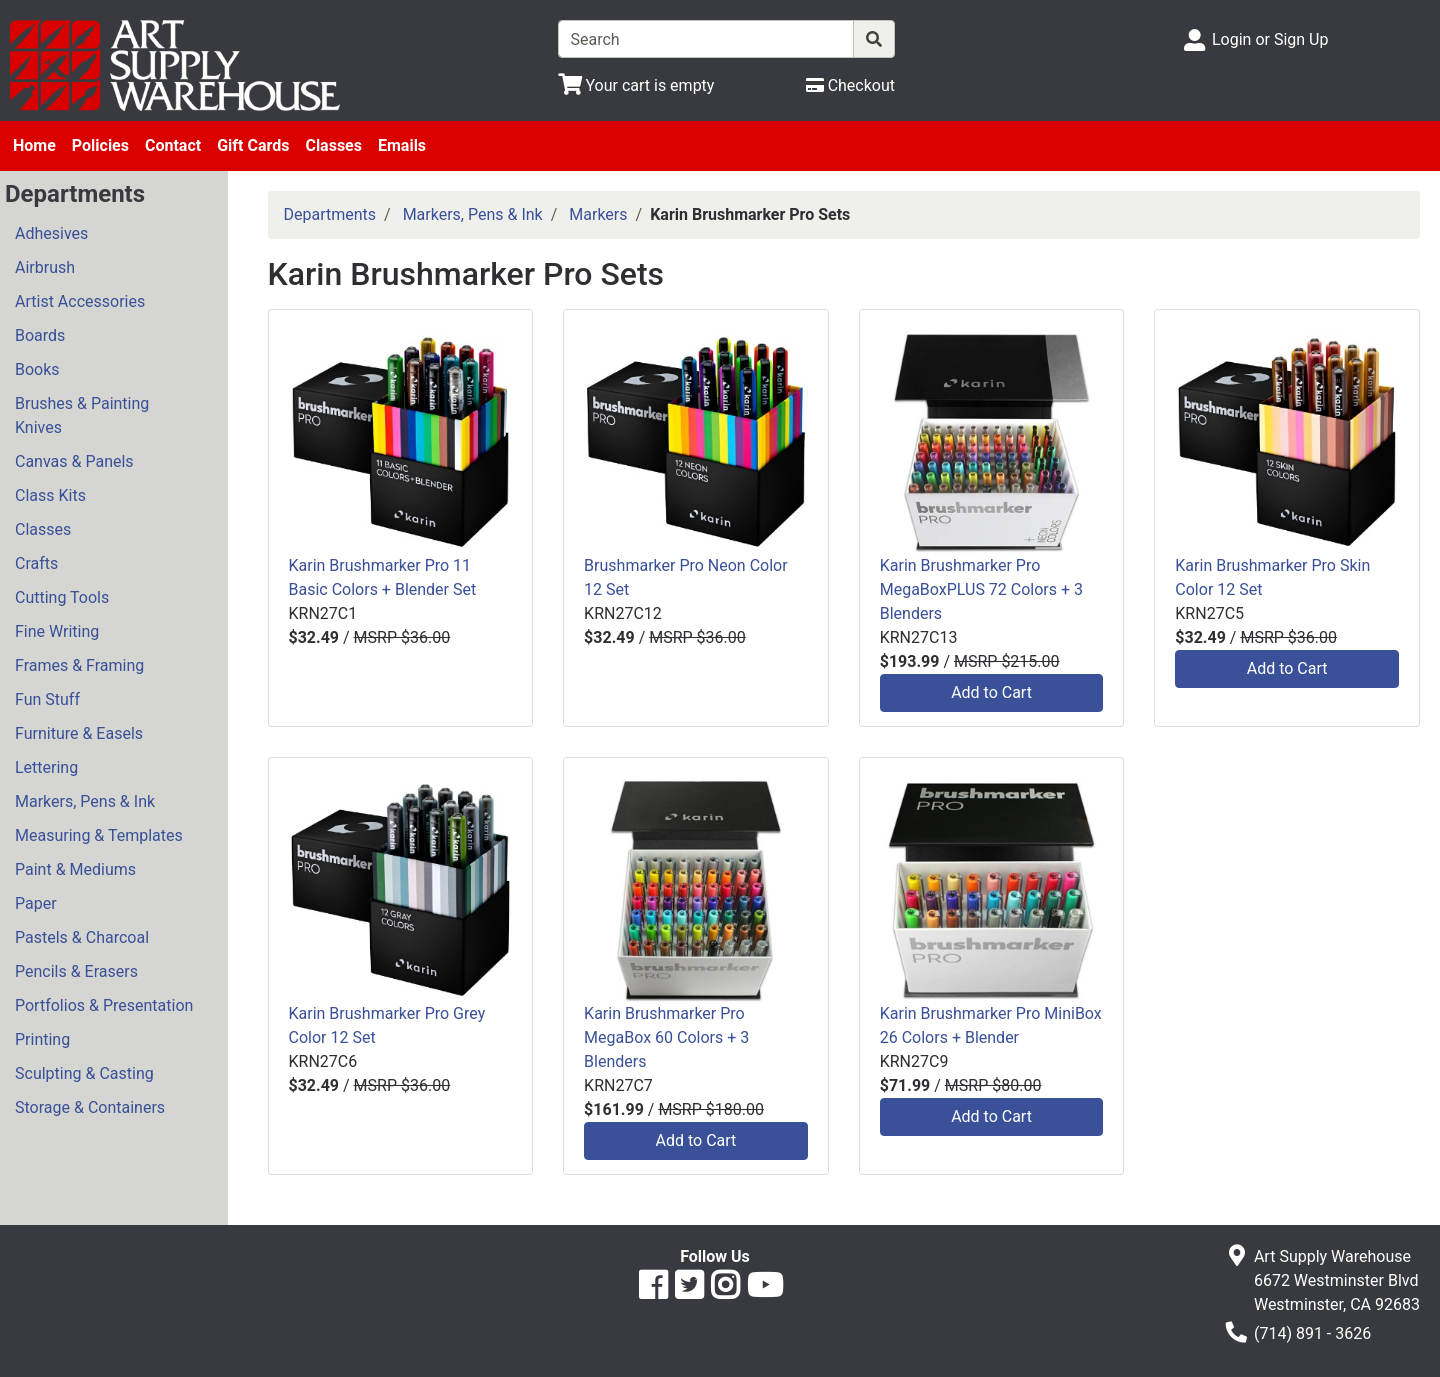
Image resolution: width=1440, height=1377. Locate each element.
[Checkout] (850, 85)
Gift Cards (253, 145)
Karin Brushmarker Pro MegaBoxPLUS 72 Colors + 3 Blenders (981, 589)
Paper (36, 903)
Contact (173, 145)
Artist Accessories (80, 301)
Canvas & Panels (74, 461)
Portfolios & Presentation (104, 1005)
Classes (333, 145)
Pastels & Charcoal (82, 937)
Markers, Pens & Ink (85, 801)
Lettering (46, 767)
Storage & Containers (90, 1107)
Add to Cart (991, 692)
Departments (330, 214)
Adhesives (51, 233)
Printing (42, 1039)
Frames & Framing (79, 665)
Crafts (36, 563)
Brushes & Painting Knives (82, 415)
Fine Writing (57, 631)
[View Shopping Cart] (636, 85)
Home (34, 145)
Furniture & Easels (79, 733)
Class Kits (50, 495)
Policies (100, 145)
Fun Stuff (47, 699)
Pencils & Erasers (76, 971)
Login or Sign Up (1270, 39)
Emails (402, 145)
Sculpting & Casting (84, 1073)
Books (37, 369)
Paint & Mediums (75, 869)
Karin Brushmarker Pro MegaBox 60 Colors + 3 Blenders (666, 1037)
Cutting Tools (62, 597)
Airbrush (45, 267)
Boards (40, 335)
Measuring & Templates (99, 835)
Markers (598, 214)
